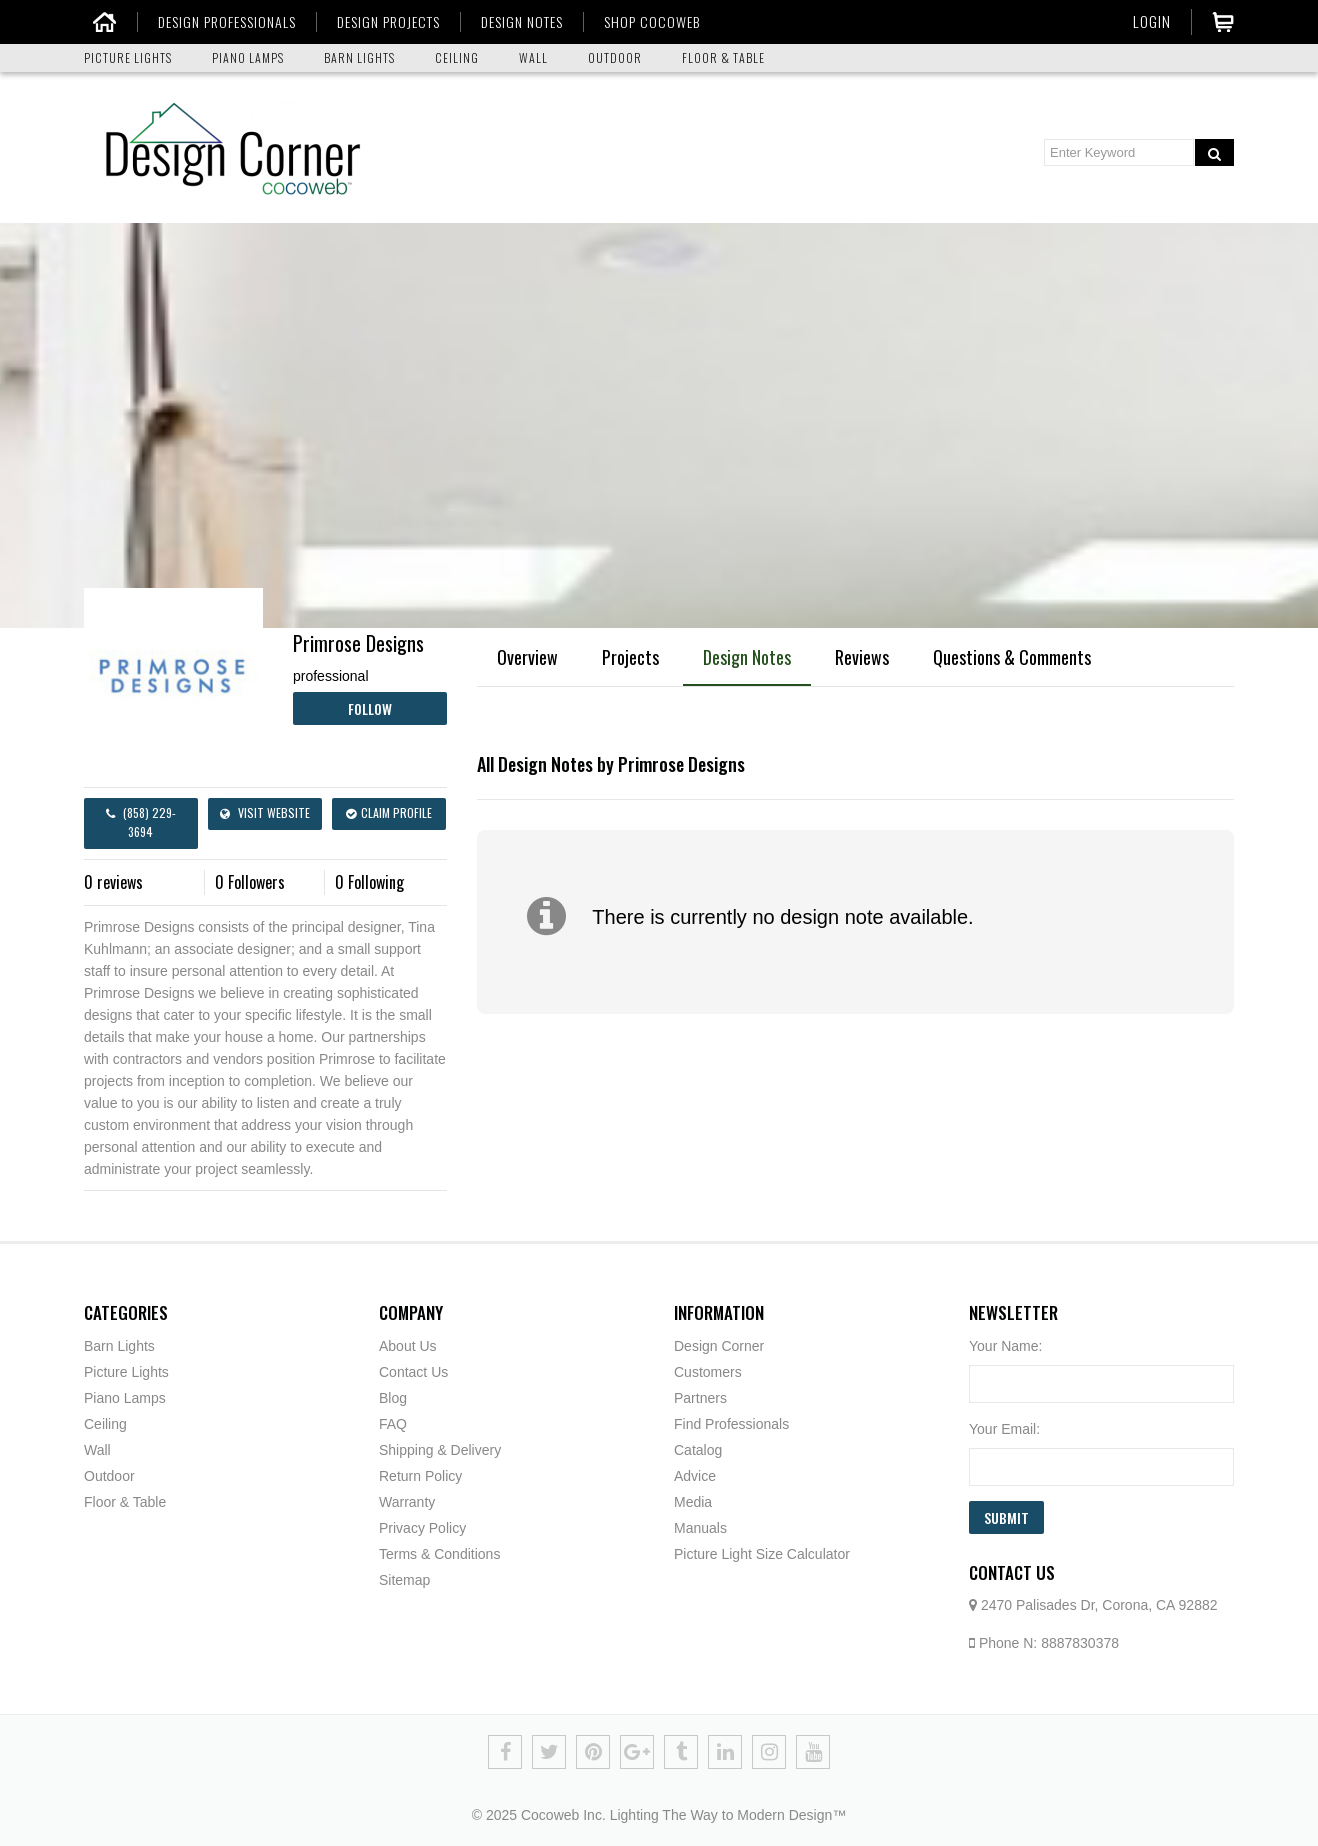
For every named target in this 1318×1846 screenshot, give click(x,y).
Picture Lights (126, 1372)
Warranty (407, 1502)
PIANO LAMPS (248, 57)
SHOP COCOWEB (645, 22)
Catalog (698, 1450)
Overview (527, 657)
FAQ (393, 1424)
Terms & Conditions (439, 1554)
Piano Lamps (125, 1398)
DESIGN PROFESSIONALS (220, 22)
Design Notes (747, 657)
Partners (700, 1398)
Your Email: (1004, 1429)
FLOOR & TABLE (723, 57)
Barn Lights (119, 1346)
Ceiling (105, 1424)
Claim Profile (389, 812)
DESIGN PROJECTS (381, 22)
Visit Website (265, 812)
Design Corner (719, 1346)
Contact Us (413, 1372)
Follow (370, 708)
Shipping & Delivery (440, 1450)
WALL (533, 57)
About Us (408, 1346)
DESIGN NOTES (515, 22)
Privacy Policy (422, 1528)
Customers (708, 1372)
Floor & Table (125, 1502)
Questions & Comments (1012, 657)
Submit (1006, 1517)
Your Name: (1005, 1346)
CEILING (457, 57)
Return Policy (420, 1476)
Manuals (700, 1528)
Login (1152, 21)
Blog (393, 1398)
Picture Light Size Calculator (762, 1554)
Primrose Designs (358, 643)
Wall (97, 1450)
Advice (695, 1476)
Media (693, 1502)
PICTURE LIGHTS (128, 57)
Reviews (862, 657)
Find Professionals (731, 1424)
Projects (630, 657)
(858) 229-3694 (141, 822)
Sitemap (404, 1580)
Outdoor (109, 1476)
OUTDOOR (615, 57)
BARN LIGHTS (359, 57)
